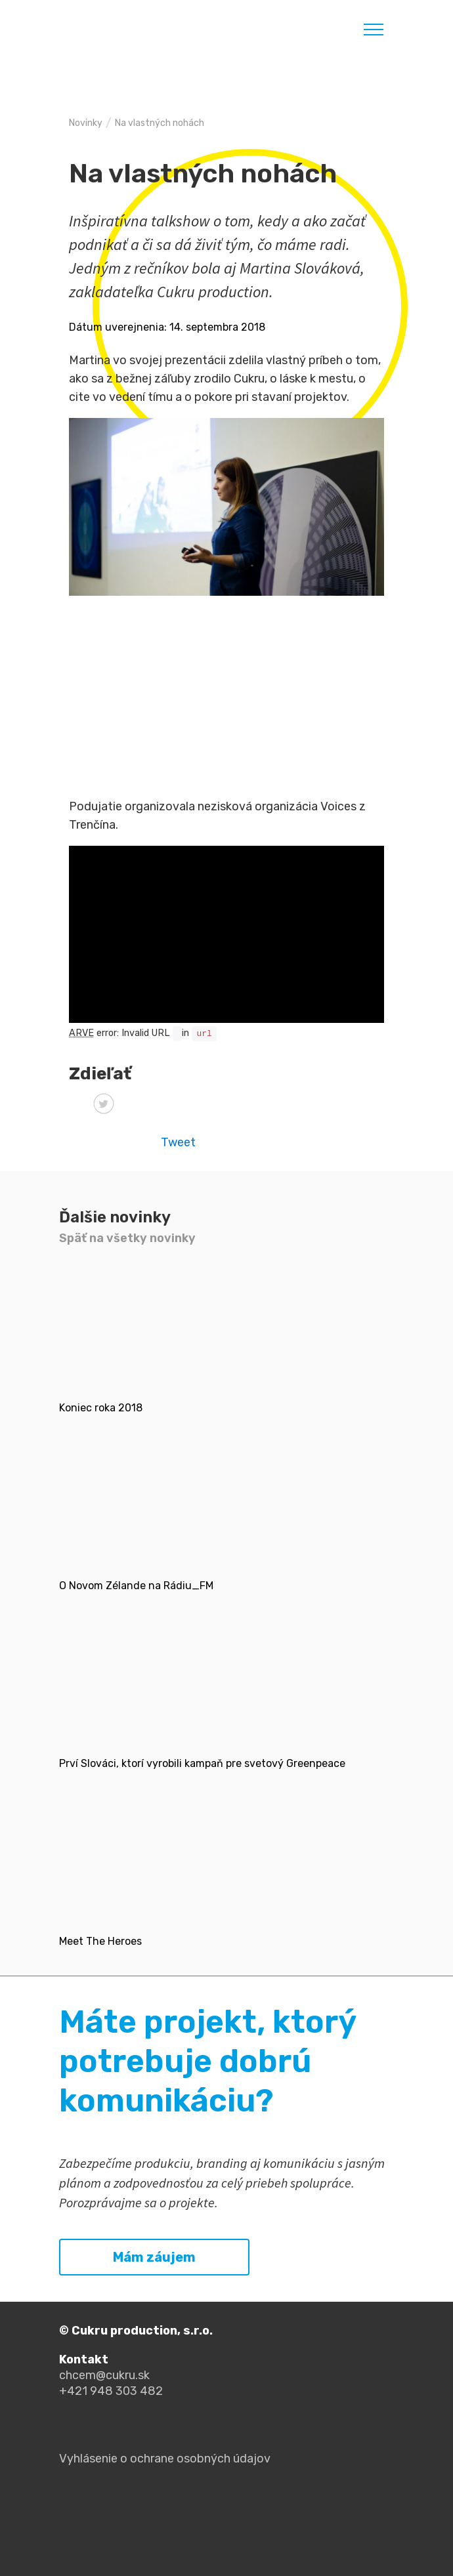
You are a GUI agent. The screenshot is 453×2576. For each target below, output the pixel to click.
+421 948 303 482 (111, 2391)
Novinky (85, 123)
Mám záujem (154, 2257)
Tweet (178, 1142)
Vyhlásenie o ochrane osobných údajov (164, 2458)
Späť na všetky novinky (127, 1238)
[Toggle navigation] (373, 27)
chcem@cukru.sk (104, 2375)
